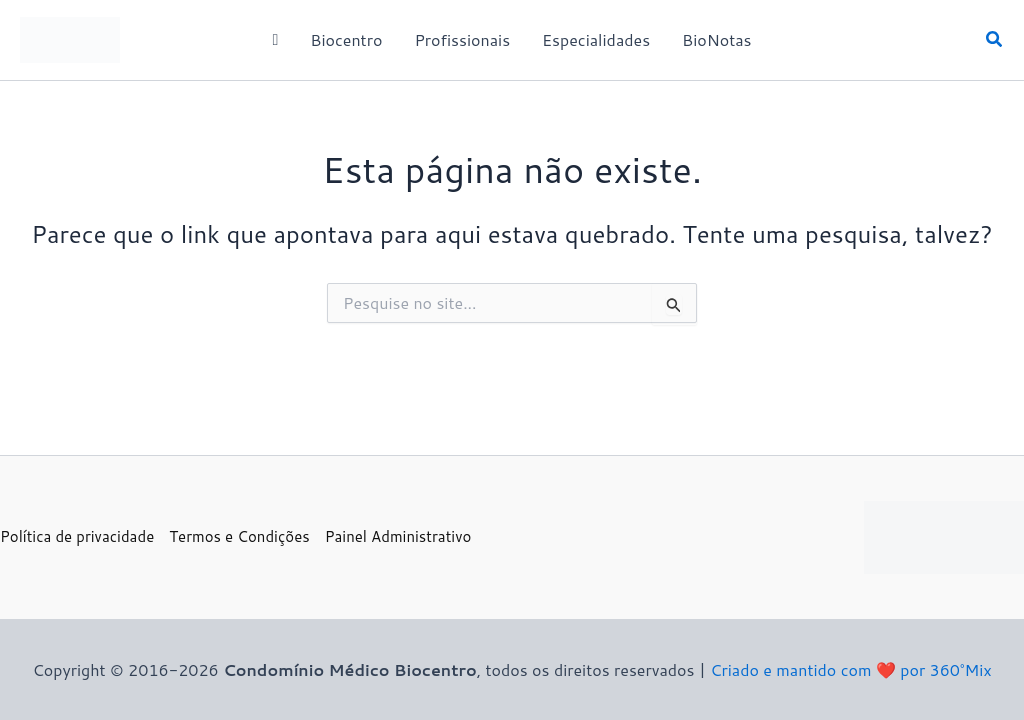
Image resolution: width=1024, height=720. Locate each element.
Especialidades (596, 39)
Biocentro (346, 39)
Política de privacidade (77, 536)
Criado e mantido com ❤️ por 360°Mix (850, 669)
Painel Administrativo (398, 536)
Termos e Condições (239, 536)
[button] (995, 40)
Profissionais (462, 39)
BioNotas (716, 39)
